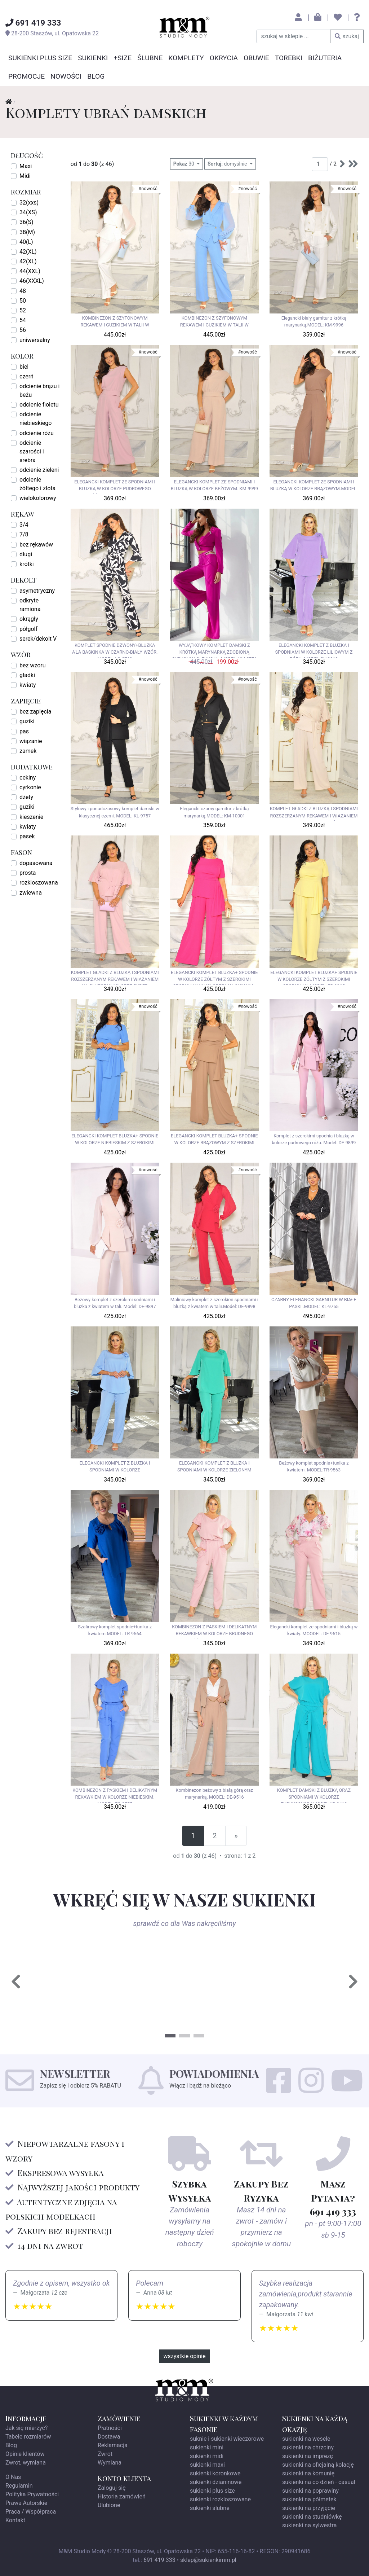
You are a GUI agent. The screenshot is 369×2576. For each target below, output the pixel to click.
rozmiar (26, 191)
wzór (21, 654)
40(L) (26, 241)
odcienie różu (36, 433)
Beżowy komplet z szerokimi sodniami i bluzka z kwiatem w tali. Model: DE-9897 (115, 1303)
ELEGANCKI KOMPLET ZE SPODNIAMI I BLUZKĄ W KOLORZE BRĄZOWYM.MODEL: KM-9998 (313, 486)
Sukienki (93, 58)
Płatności (110, 2427)
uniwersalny (34, 340)
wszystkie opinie (185, 2356)
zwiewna (30, 892)
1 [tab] (170, 2035)
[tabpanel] (98, 1982)
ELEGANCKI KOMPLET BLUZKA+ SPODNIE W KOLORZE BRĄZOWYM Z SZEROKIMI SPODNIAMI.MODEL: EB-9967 (214, 1140)
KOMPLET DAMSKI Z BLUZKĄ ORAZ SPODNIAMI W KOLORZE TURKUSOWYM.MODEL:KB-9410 (314, 1795)
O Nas (13, 2477)
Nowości (65, 76)
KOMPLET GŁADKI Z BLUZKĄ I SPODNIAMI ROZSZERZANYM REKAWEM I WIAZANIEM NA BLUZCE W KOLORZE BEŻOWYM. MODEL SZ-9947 (314, 813)
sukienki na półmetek (309, 2499)
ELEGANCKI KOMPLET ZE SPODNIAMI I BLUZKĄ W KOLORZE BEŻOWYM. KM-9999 (214, 485)
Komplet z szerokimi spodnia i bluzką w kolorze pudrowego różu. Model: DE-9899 (314, 1139)
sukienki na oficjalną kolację (318, 2464)
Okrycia (224, 58)
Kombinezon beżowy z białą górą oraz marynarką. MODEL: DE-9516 (214, 1793)
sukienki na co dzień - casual (318, 2482)
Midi (25, 175)
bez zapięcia (35, 711)
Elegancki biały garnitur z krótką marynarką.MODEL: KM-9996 (313, 321)
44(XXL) (29, 271)
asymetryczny (37, 590)
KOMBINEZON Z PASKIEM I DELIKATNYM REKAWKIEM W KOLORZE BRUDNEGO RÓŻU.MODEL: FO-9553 (214, 1631)
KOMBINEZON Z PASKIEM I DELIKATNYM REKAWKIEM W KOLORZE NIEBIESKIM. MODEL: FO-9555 (114, 1795)
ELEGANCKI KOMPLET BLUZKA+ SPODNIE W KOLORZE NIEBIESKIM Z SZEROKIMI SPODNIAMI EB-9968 (114, 1140)
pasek (27, 836)
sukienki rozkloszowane (220, 2499)
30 (184, 164)
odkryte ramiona (29, 605)
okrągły (28, 618)
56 (22, 329)
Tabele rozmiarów (28, 2436)
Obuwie (256, 58)
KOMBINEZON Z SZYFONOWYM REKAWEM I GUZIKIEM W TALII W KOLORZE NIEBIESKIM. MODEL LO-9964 (214, 322)
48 (22, 291)
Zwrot (105, 2453)
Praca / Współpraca (30, 2511)
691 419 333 (159, 2560)
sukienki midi (206, 2456)
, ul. (52, 33)
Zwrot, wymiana (25, 2462)
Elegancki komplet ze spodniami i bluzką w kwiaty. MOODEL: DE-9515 (314, 1630)
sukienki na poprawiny (310, 2490)
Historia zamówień (122, 2496)
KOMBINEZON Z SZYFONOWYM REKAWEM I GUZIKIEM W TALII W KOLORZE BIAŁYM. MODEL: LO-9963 (114, 322)
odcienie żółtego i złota (37, 484)
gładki (27, 675)
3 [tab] (199, 2035)
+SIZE (123, 58)
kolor (22, 355)
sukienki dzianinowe (215, 2482)
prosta (27, 872)
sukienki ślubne (210, 2508)
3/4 (23, 524)
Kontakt (15, 2520)
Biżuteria (325, 58)
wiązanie (30, 741)
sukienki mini (206, 2447)
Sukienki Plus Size (40, 58)
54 (22, 320)
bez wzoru (32, 665)
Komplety (186, 58)
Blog (96, 76)
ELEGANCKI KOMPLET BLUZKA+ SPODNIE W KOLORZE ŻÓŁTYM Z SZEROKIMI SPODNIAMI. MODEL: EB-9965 (313, 977)
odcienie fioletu (39, 404)
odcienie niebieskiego (35, 418)
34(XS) (28, 212)
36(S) (26, 222)
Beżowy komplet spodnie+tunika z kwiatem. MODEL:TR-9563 (314, 1466)
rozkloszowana (38, 882)
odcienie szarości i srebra (31, 451)
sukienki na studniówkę (312, 2516)
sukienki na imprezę (307, 2456)
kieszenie (31, 816)
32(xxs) (29, 202)
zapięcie (26, 700)
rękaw (22, 513)
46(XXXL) (31, 280)
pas (24, 731)
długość (27, 155)
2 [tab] (184, 2035)
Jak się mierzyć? (26, 2427)
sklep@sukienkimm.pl (208, 2560)
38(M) (27, 232)
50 (22, 300)
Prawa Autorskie (26, 2503)
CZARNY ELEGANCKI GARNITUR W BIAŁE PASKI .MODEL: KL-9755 (313, 1303)
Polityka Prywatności (32, 2494)
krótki (26, 564)
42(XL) (28, 251)
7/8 (23, 534)
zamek (27, 750)
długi (25, 554)
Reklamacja (113, 2445)
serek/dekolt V (38, 638)
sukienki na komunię (308, 2473)
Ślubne (150, 58)
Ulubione (109, 2505)
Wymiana (109, 2462)
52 (22, 310)
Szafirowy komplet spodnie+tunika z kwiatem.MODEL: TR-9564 (115, 1630)
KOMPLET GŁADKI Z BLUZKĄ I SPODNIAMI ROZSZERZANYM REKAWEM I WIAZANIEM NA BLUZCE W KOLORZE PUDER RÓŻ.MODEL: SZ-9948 (115, 977)
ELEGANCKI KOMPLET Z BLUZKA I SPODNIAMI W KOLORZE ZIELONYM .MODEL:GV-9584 (214, 1467)
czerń (26, 376)
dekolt (23, 579)
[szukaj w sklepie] (293, 36)
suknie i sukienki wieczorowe (227, 2438)
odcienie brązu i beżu (39, 390)
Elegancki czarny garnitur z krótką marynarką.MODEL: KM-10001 (214, 812)
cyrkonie (30, 787)
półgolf (28, 629)
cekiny (27, 777)
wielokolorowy (37, 498)
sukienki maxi (207, 2464)
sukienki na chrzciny (308, 2447)
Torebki (288, 58)
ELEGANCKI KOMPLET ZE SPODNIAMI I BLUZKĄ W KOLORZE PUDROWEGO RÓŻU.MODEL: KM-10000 (114, 486)
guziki (27, 721)
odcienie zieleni (39, 469)
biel (23, 366)
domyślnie (228, 164)
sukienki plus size (212, 2490)
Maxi (25, 166)
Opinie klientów (25, 2453)
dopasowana (35, 863)
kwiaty (27, 684)
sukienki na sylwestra (309, 2525)
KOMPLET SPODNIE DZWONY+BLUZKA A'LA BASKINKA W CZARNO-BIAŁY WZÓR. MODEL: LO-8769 (114, 650)
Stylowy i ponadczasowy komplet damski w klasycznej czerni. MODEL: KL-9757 (115, 812)
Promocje (26, 76)
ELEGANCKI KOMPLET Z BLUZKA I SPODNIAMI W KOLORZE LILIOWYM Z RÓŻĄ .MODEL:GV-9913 (314, 650)
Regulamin (19, 2485)
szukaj (347, 36)
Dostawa (109, 2436)
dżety (26, 797)
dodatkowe (32, 766)
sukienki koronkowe (215, 2473)
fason (21, 852)
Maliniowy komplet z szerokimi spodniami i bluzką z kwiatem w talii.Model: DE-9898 (214, 1303)
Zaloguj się (112, 2487)
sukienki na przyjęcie (308, 2508)
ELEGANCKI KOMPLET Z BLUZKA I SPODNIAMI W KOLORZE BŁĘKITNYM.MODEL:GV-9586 (115, 1467)
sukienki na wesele (306, 2438)
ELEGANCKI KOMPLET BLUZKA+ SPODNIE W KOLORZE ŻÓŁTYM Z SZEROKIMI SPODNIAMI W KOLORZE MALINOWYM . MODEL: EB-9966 (214, 977)
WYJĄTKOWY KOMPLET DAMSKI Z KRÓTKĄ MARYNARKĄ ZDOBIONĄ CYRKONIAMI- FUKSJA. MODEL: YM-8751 (214, 650)
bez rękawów (36, 544)
